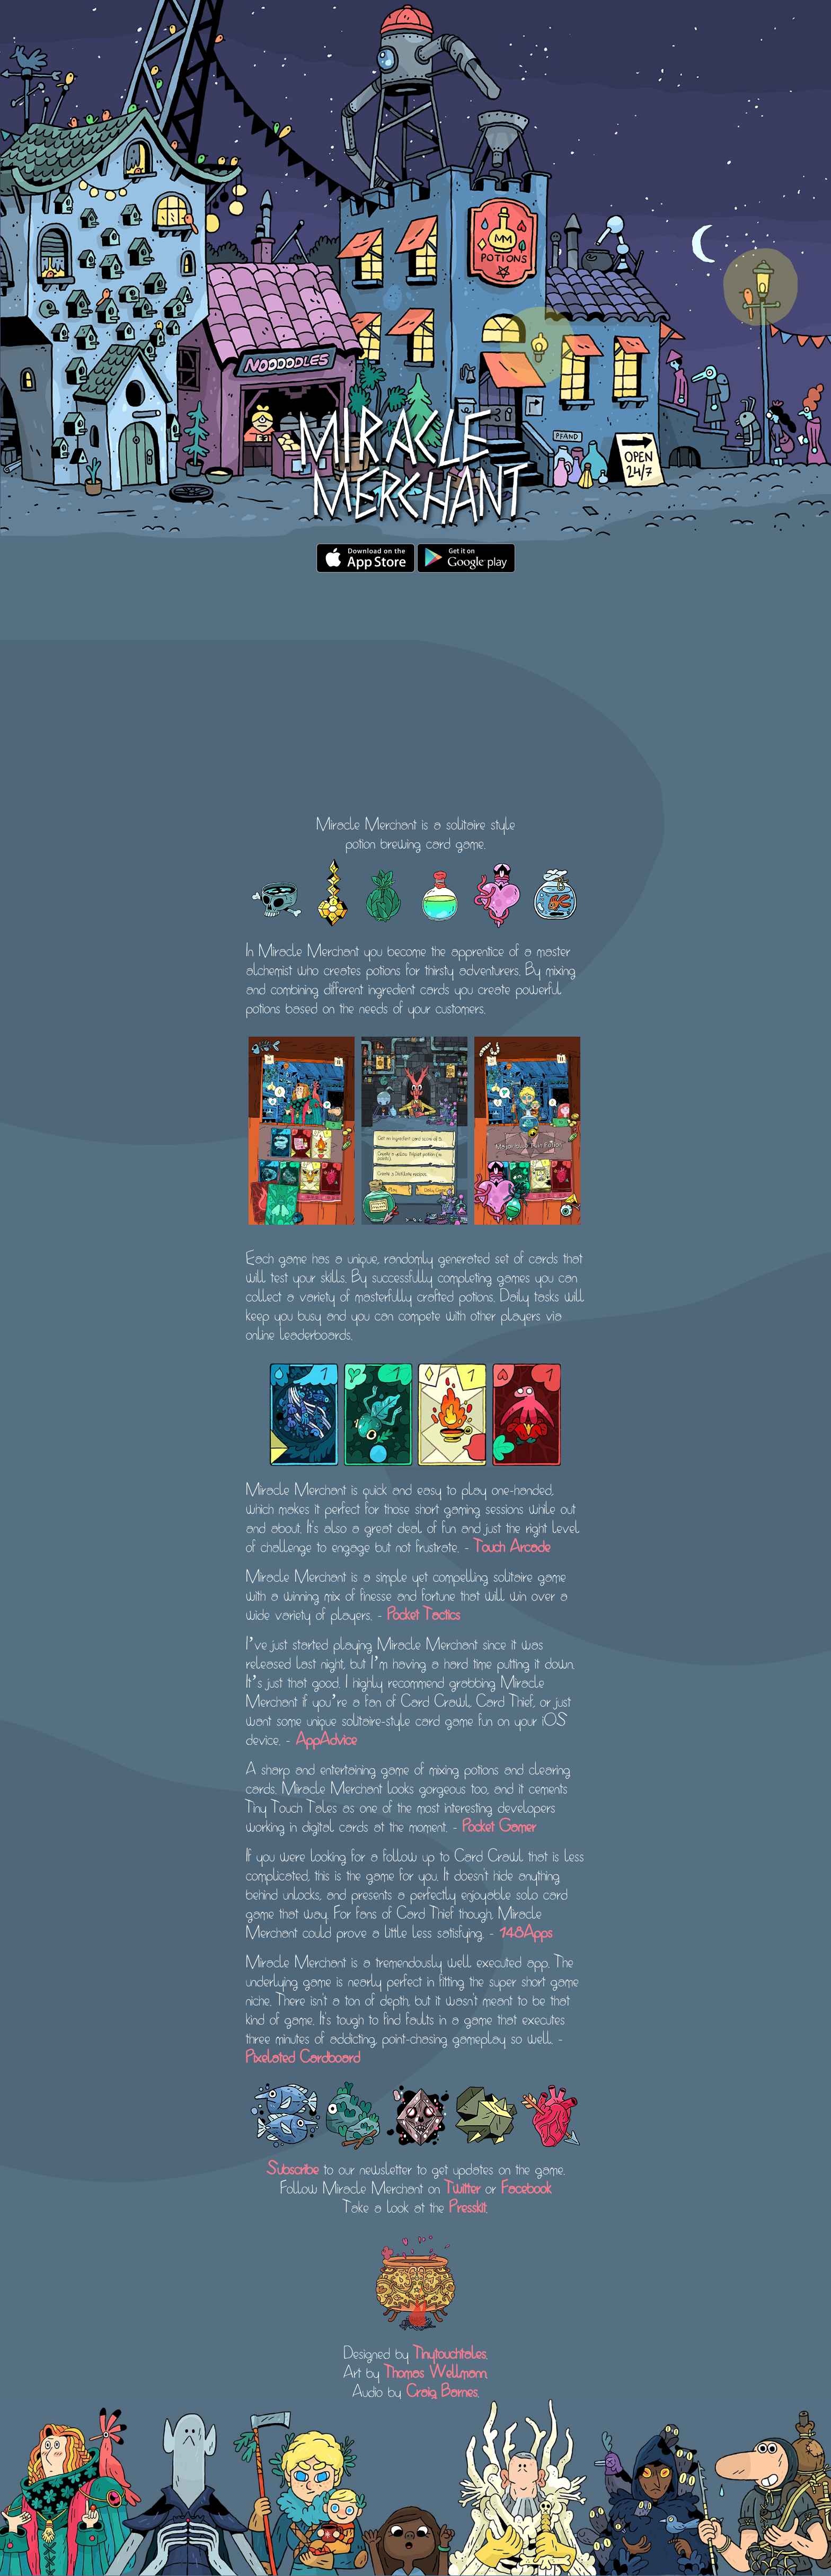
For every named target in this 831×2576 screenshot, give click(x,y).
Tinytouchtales (450, 2351)
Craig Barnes (442, 2389)
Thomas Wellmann (435, 2370)
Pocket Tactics (423, 1612)
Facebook (526, 2186)
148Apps (525, 1930)
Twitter (462, 2186)
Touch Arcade (512, 1544)
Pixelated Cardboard (303, 2055)
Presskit (467, 2205)
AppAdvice (326, 1737)
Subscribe (293, 2167)
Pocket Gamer (499, 1824)
